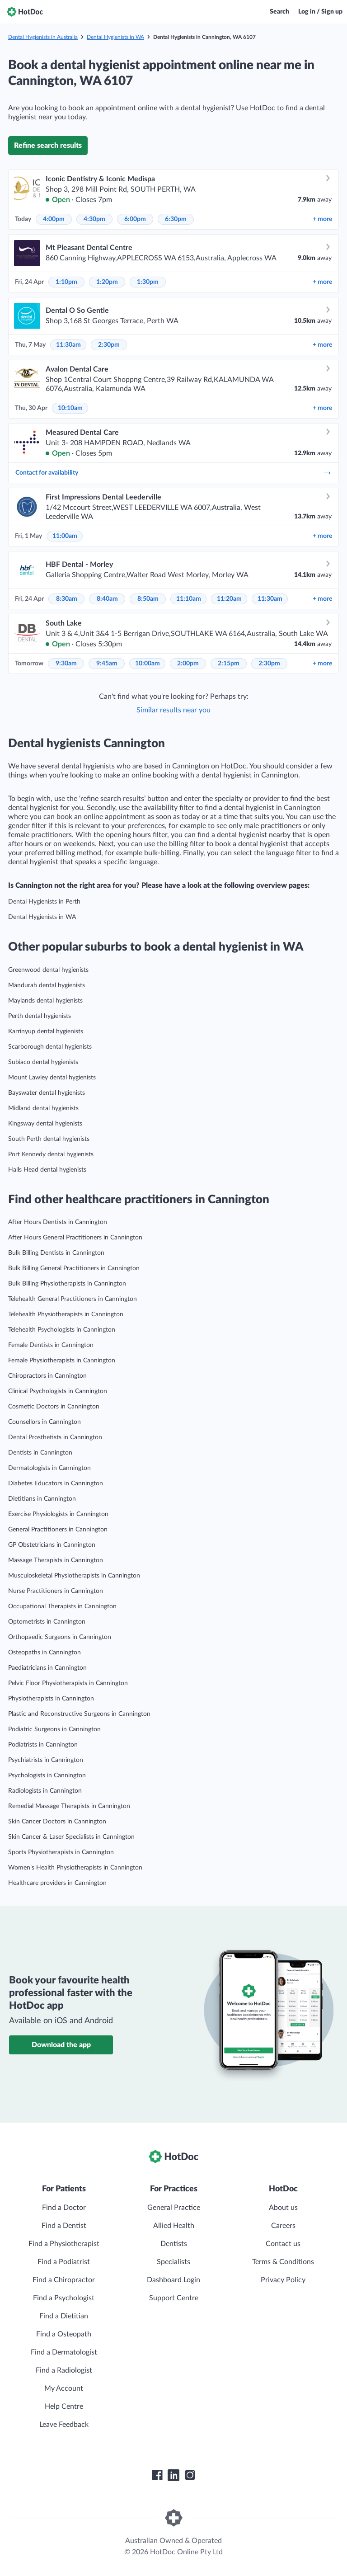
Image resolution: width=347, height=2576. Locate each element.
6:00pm (135, 219)
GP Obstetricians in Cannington (51, 1545)
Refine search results (48, 145)
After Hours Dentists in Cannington (57, 1222)
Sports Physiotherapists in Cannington (61, 1852)
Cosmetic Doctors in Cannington (53, 1406)
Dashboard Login (173, 2280)
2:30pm (109, 345)
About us (283, 2207)
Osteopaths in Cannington (44, 1652)
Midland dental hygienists (43, 1108)
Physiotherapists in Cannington (51, 1698)
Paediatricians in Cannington (47, 1668)
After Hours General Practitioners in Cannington (75, 1237)
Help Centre (64, 2406)
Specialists (173, 2261)
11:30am (68, 345)
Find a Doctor (64, 2207)
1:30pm (148, 282)
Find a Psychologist (63, 2298)
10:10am (70, 408)
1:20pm (107, 282)
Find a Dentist (64, 2225)
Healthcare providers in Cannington (57, 1883)
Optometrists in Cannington (46, 1622)
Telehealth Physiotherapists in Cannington (65, 1314)
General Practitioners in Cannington (58, 1529)
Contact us (283, 2243)
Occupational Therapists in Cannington (62, 1606)
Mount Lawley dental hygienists (52, 1077)
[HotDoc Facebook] (157, 2475)
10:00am (147, 663)
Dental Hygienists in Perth (44, 902)
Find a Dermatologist (64, 2352)
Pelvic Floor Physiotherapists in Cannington (68, 1683)
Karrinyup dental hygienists (45, 1031)
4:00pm (54, 219)
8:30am (66, 599)
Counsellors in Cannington (44, 1422)
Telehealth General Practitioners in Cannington (72, 1299)
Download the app (61, 2045)
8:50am (148, 599)
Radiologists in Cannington (45, 1791)
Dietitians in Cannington (42, 1499)
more (322, 219)
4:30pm (94, 219)
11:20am (229, 599)
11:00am (64, 536)
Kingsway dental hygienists (45, 1124)
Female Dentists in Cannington (51, 1345)
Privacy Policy (283, 2280)
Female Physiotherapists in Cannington (61, 1360)
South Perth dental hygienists (48, 1139)
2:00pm (188, 663)
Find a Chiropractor (64, 2280)
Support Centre (173, 2298)
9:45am (106, 663)
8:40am (107, 599)
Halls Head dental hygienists (47, 1170)
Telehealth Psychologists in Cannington (61, 1330)
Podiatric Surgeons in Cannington (54, 1729)
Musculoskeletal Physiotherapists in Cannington (74, 1576)
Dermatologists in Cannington (49, 1468)
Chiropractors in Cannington (47, 1376)
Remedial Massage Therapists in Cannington (69, 1806)
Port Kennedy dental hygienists (51, 1154)
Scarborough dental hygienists (50, 1047)
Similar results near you (173, 710)
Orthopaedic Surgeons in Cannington (59, 1637)
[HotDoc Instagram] (190, 2475)
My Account (63, 2388)
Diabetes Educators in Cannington (55, 1483)
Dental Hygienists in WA (115, 37)
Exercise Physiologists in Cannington (58, 1514)
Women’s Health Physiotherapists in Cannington (75, 1868)
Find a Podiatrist (64, 2261)
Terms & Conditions (283, 2261)
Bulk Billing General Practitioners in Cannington (74, 1268)
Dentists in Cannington (40, 1453)
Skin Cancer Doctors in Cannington (57, 1821)
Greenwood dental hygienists (48, 970)
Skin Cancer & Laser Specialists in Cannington (71, 1837)
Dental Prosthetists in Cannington (55, 1437)
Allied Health (173, 2225)
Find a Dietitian (63, 2316)
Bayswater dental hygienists (46, 1093)
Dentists (173, 2243)
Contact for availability (173, 473)
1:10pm (66, 282)
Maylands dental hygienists (45, 1001)
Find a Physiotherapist (63, 2243)
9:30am (66, 663)
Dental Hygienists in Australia (43, 37)
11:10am (188, 599)
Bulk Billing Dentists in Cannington (56, 1253)
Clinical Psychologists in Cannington (57, 1391)
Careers (283, 2225)
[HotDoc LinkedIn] (173, 2475)
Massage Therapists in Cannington (55, 1560)
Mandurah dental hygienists (46, 985)
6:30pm (176, 219)
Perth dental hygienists (39, 1016)
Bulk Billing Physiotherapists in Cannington (67, 1284)
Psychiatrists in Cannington (45, 1760)
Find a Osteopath (63, 2334)
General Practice (173, 2207)
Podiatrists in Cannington (43, 1745)
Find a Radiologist (64, 2370)
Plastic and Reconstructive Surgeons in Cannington (79, 1714)
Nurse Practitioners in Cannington (55, 1591)
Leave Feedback (64, 2424)
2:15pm (228, 663)
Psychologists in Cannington (47, 1775)
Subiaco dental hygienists (43, 1062)
